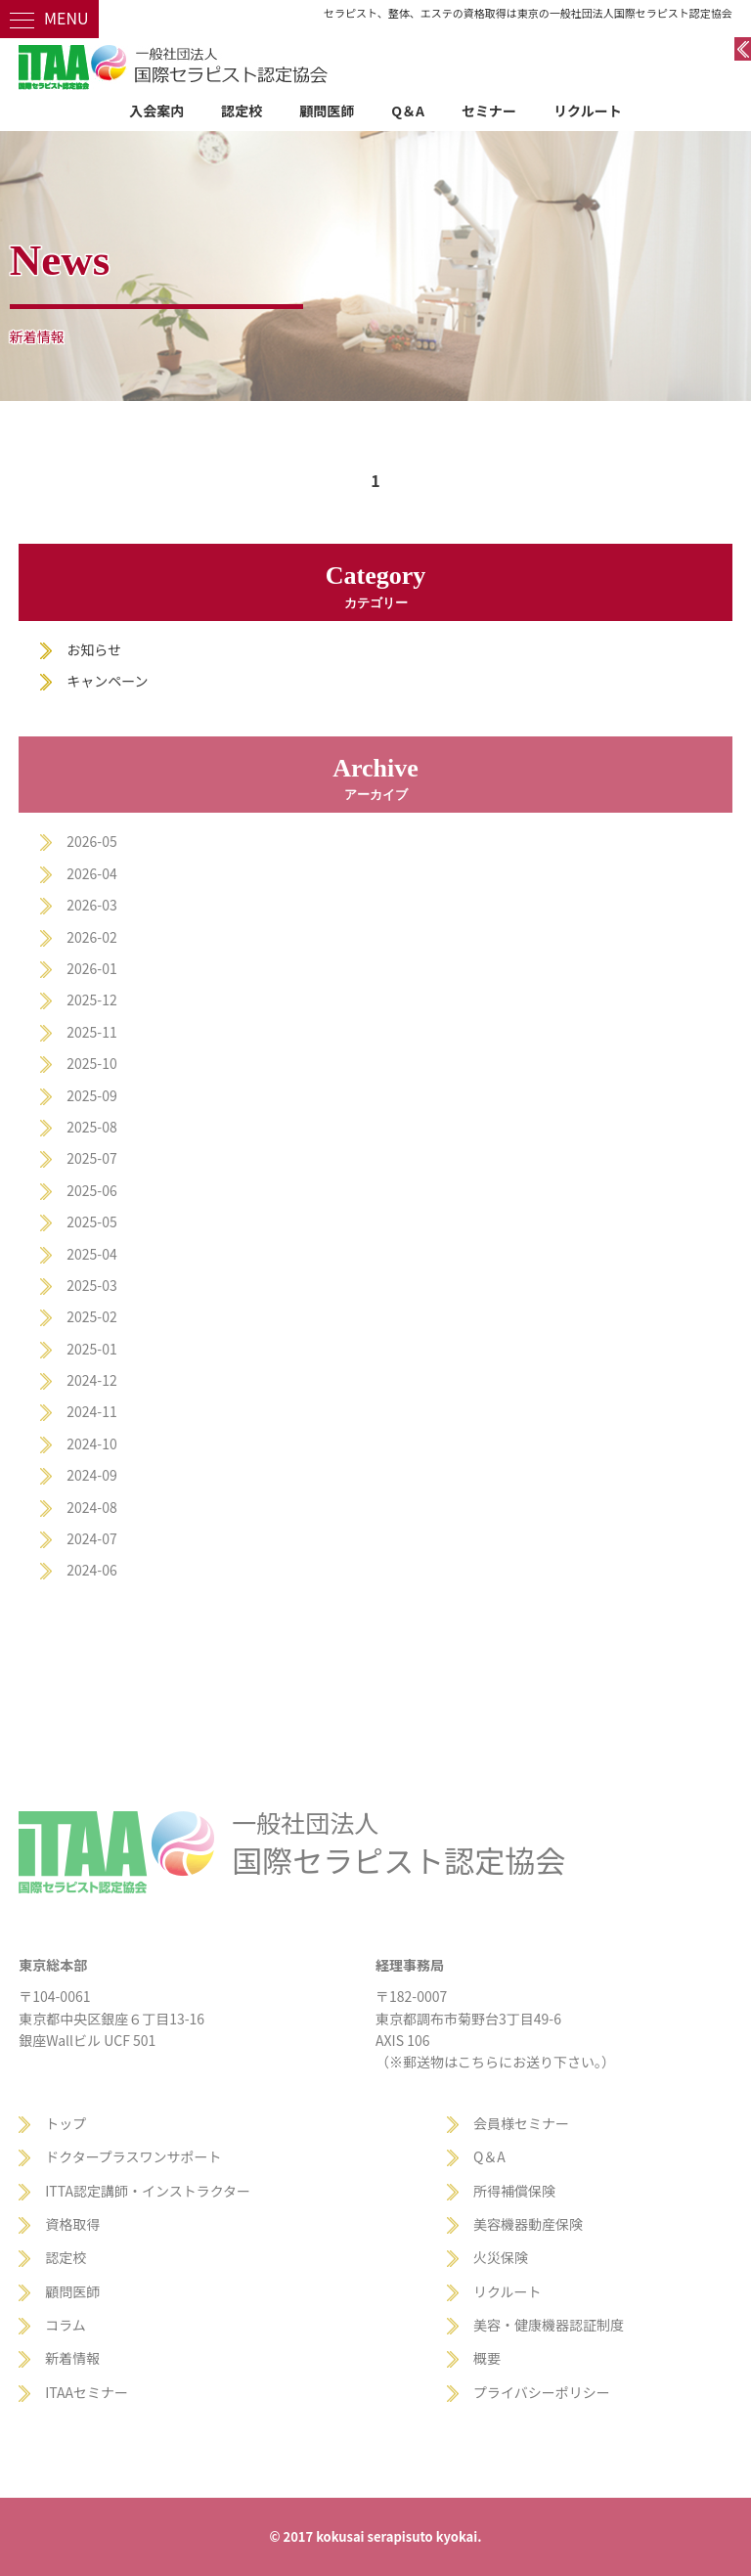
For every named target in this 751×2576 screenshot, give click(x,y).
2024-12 (91, 1380)
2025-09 (91, 1095)
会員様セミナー (521, 2123)
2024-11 (91, 1411)
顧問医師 (326, 110)
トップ (65, 2123)
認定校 (241, 110)
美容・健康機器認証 (534, 2324)
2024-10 (91, 1443)
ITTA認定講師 (86, 2190)
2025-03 (91, 1285)
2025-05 (91, 1221)
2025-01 (91, 1348)
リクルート (587, 110)
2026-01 (91, 968)
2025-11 (91, 1032)
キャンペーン (107, 680)
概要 (487, 2358)
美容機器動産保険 (528, 2224)
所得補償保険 (514, 2190)
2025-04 (91, 1254)
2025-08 (91, 1126)
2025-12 (91, 999)
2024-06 (91, 1569)
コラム (65, 2324)
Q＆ (485, 2156)
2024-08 (91, 1507)
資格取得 (72, 2224)
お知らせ (93, 649)
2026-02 (91, 937)
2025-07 (91, 1158)
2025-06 (91, 1190)
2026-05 (91, 841)
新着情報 (72, 2358)
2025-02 (91, 1316)
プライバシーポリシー (541, 2392)
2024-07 (91, 1538)
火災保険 (500, 2257)
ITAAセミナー (86, 2392)
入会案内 (156, 110)
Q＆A (407, 110)
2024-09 (91, 1475)
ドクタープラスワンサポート (133, 2156)
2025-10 (91, 1063)
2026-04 (91, 873)
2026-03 (91, 904)
